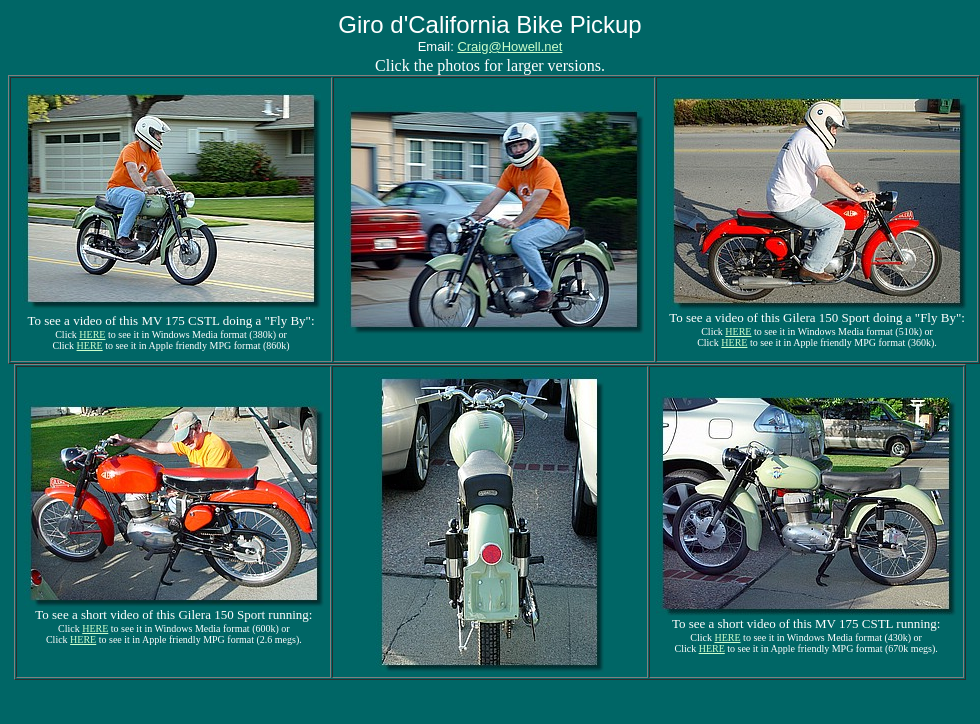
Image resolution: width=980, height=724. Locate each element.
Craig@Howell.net (509, 46)
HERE (92, 334)
